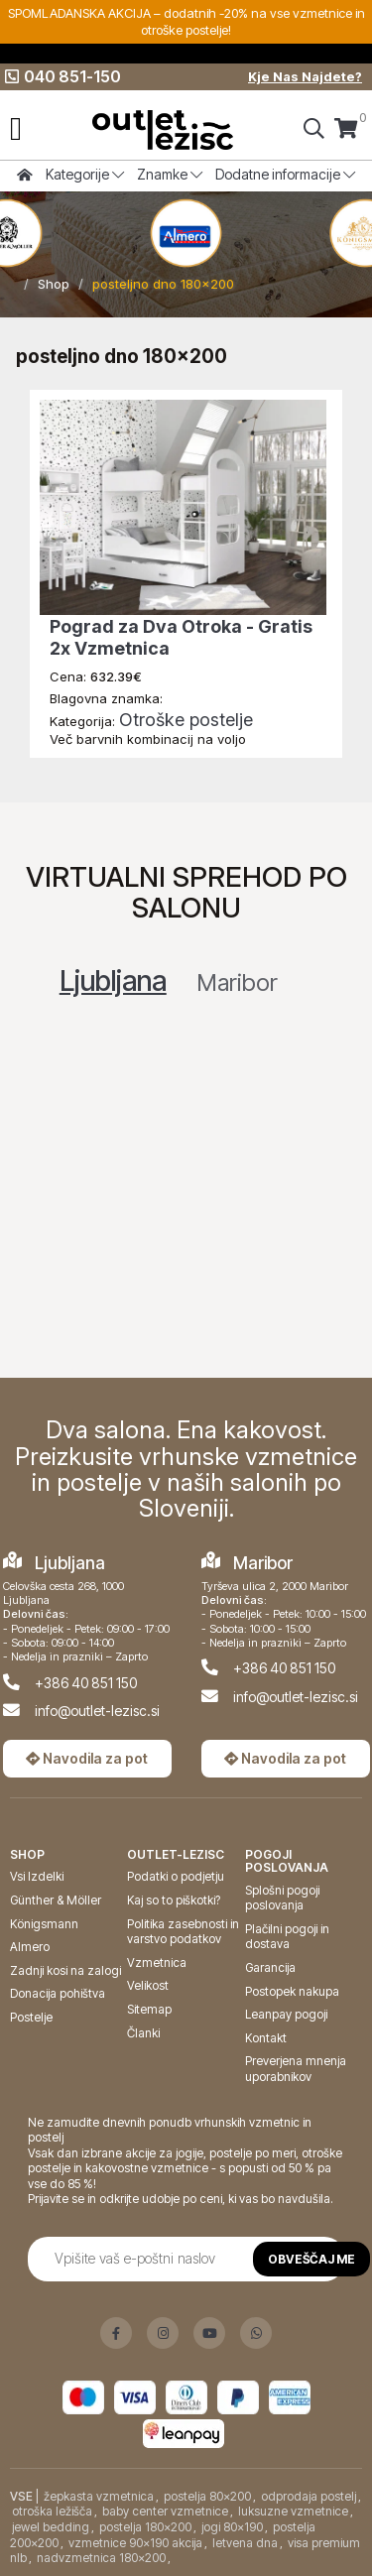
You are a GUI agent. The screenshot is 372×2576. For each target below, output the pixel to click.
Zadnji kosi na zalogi (65, 1970)
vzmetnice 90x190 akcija (135, 2542)
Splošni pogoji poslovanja (282, 1898)
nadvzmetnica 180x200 (101, 2557)
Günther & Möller (55, 1900)
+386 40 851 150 (86, 1682)
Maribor (237, 982)
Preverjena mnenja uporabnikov (295, 2068)
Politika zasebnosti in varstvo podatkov (183, 1931)
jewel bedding (50, 2526)
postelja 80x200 (207, 2496)
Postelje (31, 2017)
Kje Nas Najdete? (305, 76)
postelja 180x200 (145, 2526)
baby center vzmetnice (165, 2511)
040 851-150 (63, 76)
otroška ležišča (52, 2511)
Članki (143, 2032)
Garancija (270, 1967)
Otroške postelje (186, 719)
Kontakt (266, 2037)
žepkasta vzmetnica (99, 2496)
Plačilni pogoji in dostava (287, 1936)
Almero (30, 1946)
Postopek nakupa (292, 1991)
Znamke (169, 174)
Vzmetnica (156, 1962)
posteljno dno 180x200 (163, 284)
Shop (53, 284)
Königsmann (44, 1923)
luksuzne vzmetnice (293, 2511)
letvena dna (245, 2542)
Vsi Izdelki (36, 1876)
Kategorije (85, 174)
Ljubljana (113, 981)
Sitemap (149, 2009)
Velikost (148, 1985)
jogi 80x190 (232, 2526)
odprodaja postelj (308, 2496)
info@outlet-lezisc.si (97, 1710)
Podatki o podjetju (175, 1876)
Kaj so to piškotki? (173, 1900)
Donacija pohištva (57, 1993)
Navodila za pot (87, 1758)
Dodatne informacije (285, 174)
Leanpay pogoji (286, 2014)
